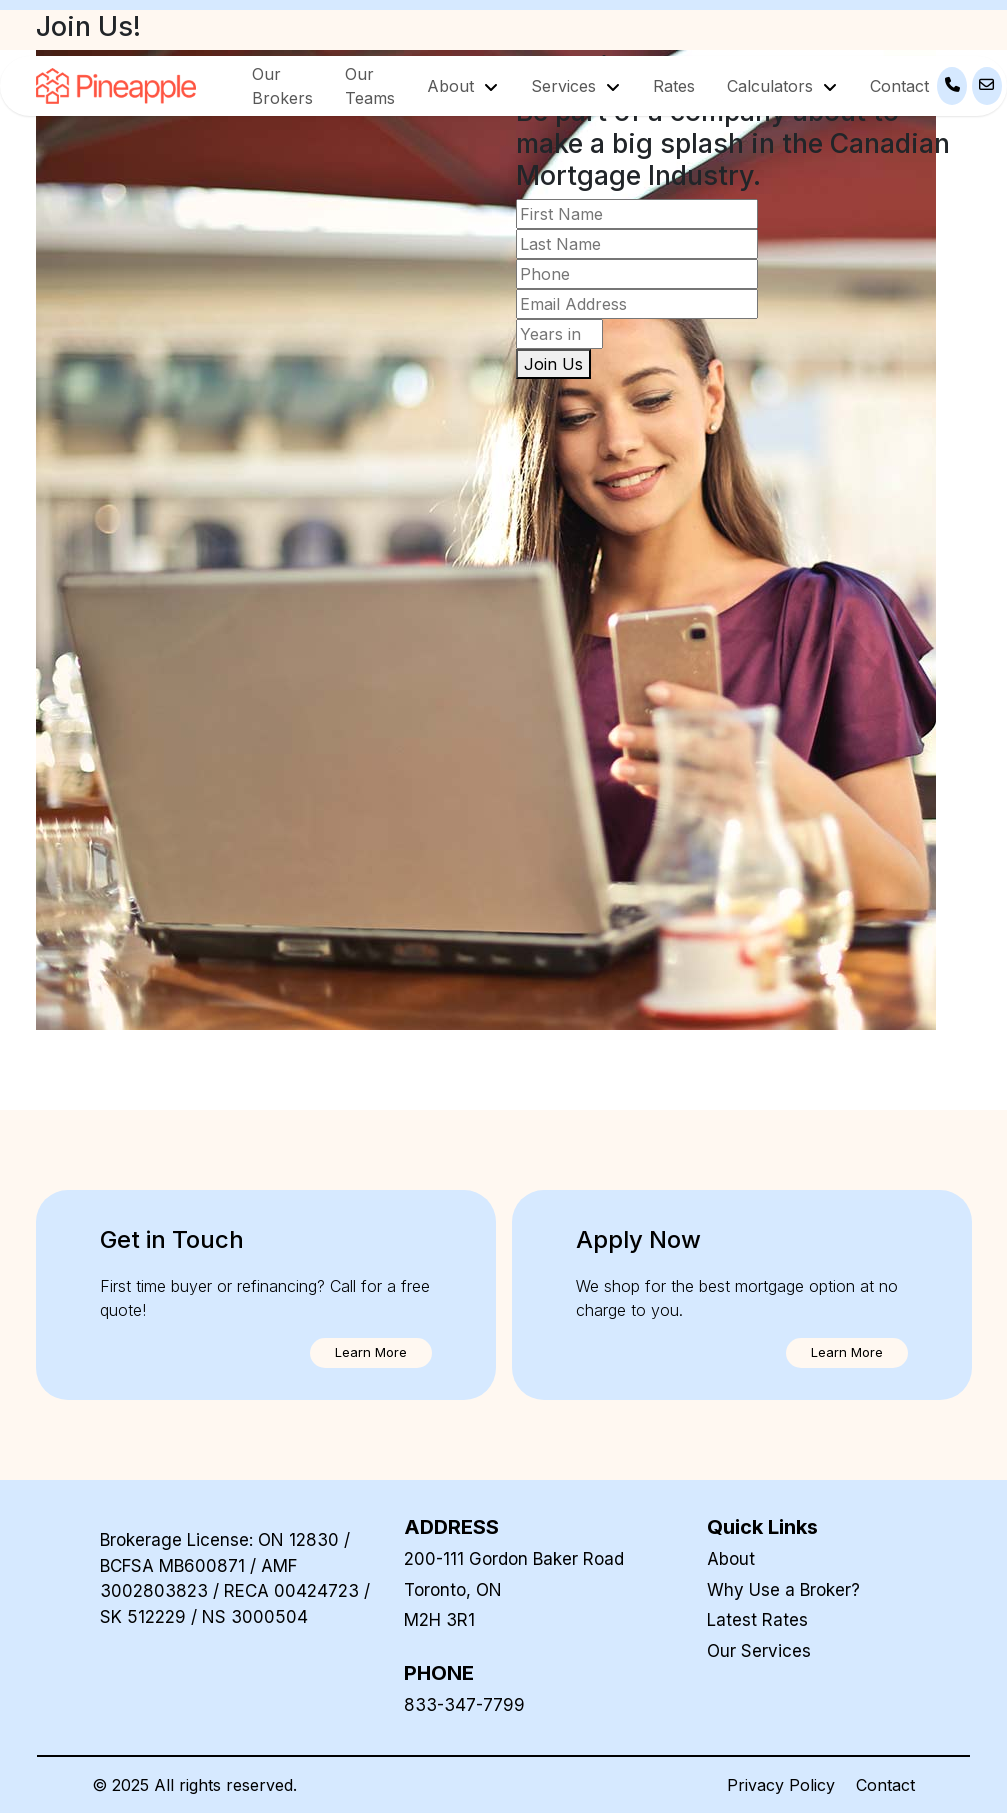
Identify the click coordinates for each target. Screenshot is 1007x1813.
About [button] (453, 86)
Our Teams (370, 86)
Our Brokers (282, 86)
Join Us (553, 364)
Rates (674, 86)
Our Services (759, 1651)
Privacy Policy (781, 1785)
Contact (899, 86)
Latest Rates (757, 1620)
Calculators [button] (772, 86)
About (731, 1559)
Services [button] (566, 86)
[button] (371, 1353)
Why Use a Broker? (783, 1590)
